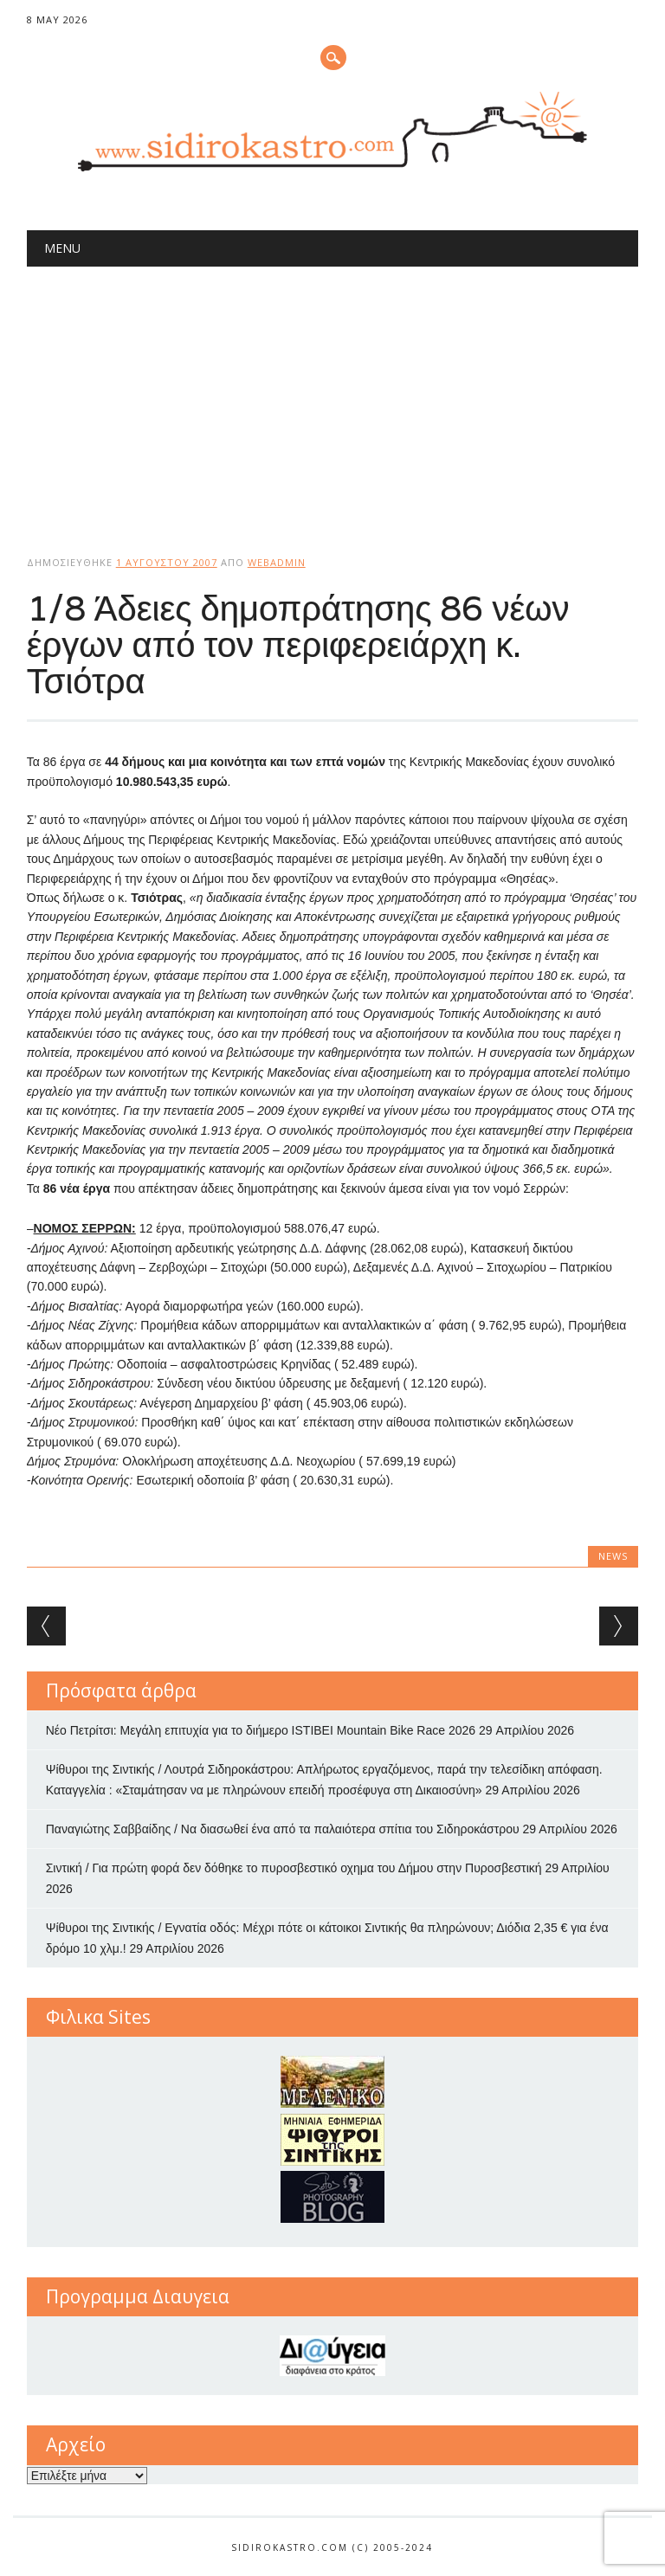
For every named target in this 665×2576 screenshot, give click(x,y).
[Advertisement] (333, 396)
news (613, 1555)
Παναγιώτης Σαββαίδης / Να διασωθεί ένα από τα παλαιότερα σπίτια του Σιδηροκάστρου (283, 1829)
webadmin (277, 562)
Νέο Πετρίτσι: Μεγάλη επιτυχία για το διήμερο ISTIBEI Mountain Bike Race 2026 (260, 1730)
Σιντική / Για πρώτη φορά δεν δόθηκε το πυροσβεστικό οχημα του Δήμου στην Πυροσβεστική (294, 1868)
